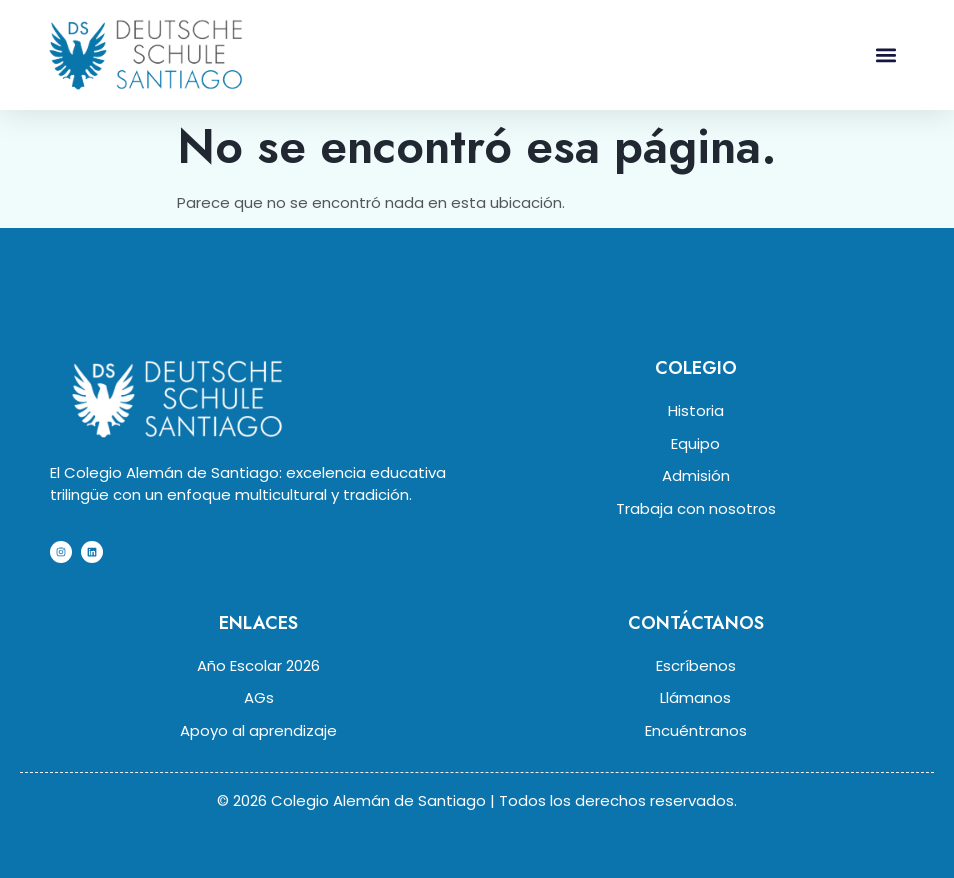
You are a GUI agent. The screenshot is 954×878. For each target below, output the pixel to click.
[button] (885, 54)
